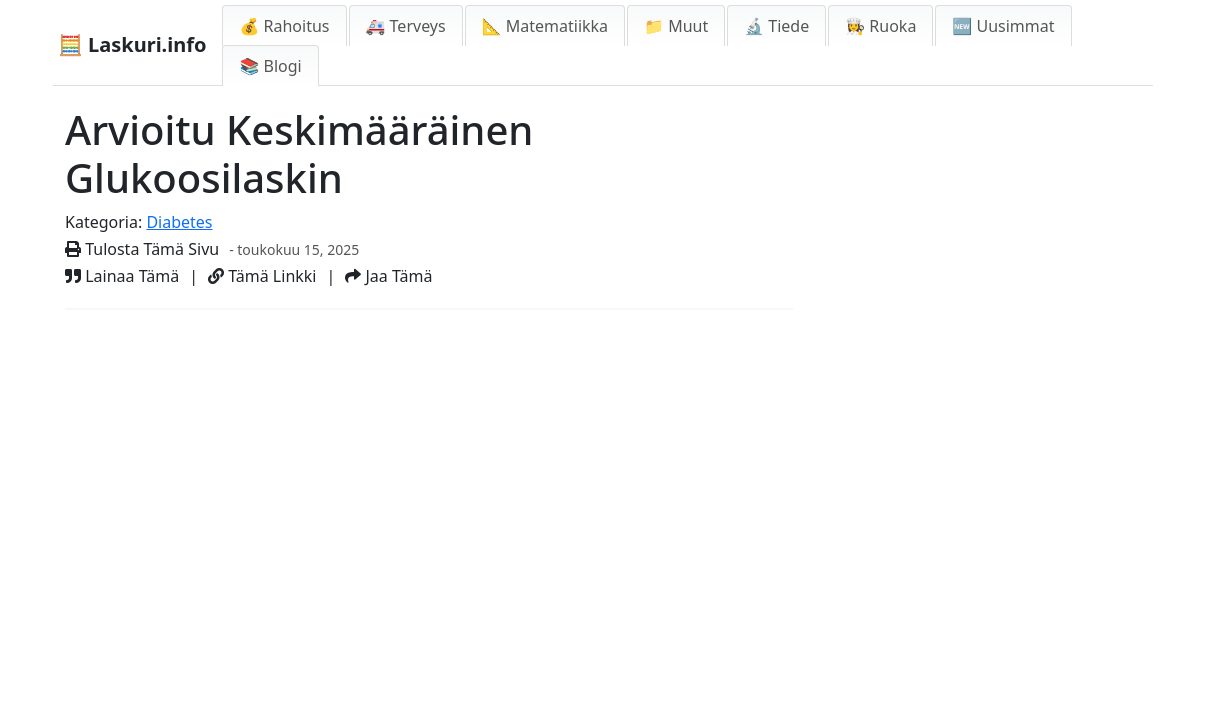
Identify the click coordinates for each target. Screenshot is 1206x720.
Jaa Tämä (388, 276)
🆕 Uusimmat (1003, 26)
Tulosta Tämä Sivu (142, 249)
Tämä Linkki (262, 276)
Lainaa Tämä (122, 276)
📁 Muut (676, 26)
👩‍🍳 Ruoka (880, 26)
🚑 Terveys (406, 26)
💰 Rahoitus (284, 26)
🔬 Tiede (776, 26)
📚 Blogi (270, 66)
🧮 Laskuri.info (132, 44)
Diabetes (179, 222)
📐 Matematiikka (545, 26)
